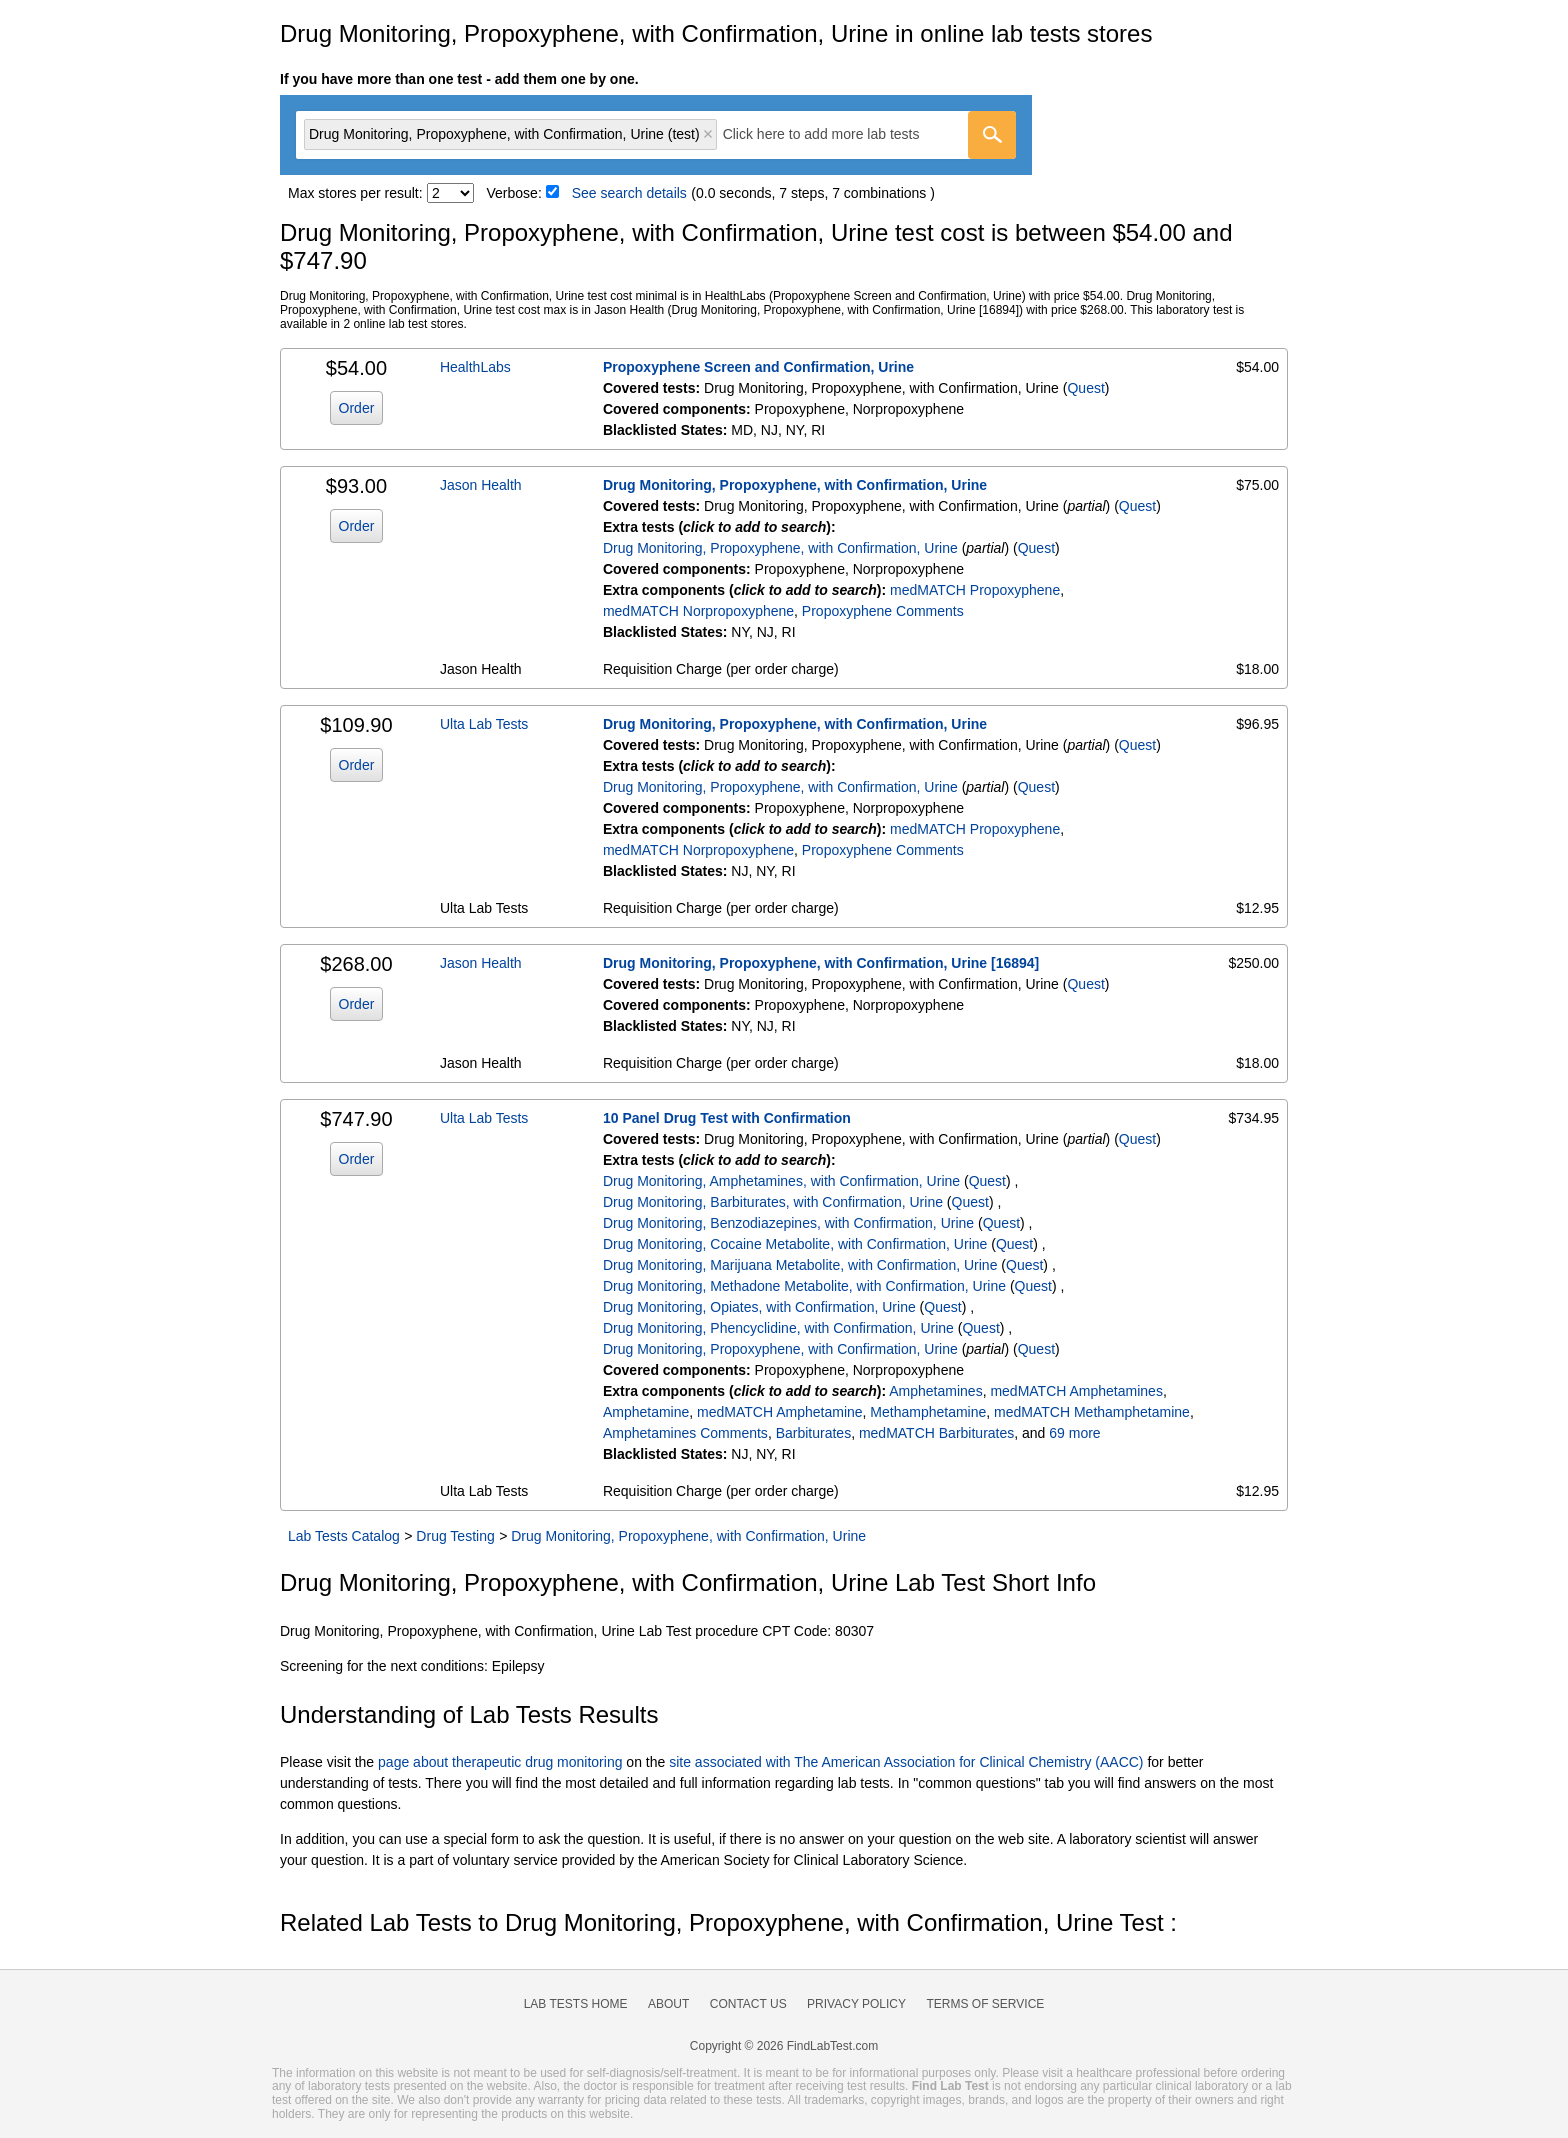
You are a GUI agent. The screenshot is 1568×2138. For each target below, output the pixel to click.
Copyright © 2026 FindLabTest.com (784, 2046)
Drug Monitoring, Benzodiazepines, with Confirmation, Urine (788, 1223)
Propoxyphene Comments (883, 611)
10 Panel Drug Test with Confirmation (727, 1118)
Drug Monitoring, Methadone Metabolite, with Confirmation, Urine (804, 1286)
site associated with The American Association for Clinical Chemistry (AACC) (906, 1762)
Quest (1085, 388)
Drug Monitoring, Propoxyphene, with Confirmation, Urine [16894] (821, 963)
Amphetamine (646, 1412)
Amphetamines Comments (685, 1433)
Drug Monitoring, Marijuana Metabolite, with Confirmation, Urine (800, 1265)
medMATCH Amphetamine (779, 1412)
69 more (1074, 1433)
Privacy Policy (856, 2004)
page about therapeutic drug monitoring (500, 1762)
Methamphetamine (928, 1412)
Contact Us (748, 2004)
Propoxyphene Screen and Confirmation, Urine (758, 367)
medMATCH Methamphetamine (1092, 1412)
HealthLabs (475, 367)
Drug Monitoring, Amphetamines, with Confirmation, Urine (781, 1181)
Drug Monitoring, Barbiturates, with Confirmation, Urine (773, 1202)
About (668, 2004)
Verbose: (514, 193)
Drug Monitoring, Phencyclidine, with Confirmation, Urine (778, 1328)
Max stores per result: (355, 193)
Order (357, 408)
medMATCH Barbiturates (936, 1433)
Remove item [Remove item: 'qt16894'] (708, 134)
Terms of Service (986, 2004)
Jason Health (481, 485)
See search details (629, 193)
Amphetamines (935, 1391)
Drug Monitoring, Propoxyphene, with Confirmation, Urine (795, 485)
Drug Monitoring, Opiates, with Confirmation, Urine (759, 1307)
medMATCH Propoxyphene (975, 590)
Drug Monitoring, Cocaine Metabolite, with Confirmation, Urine (795, 1244)
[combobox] (656, 135)
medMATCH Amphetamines (1076, 1391)
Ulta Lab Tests (484, 724)
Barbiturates (813, 1433)
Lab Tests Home (576, 2004)
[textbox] (835, 134)
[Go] (992, 135)
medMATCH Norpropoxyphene (698, 611)
